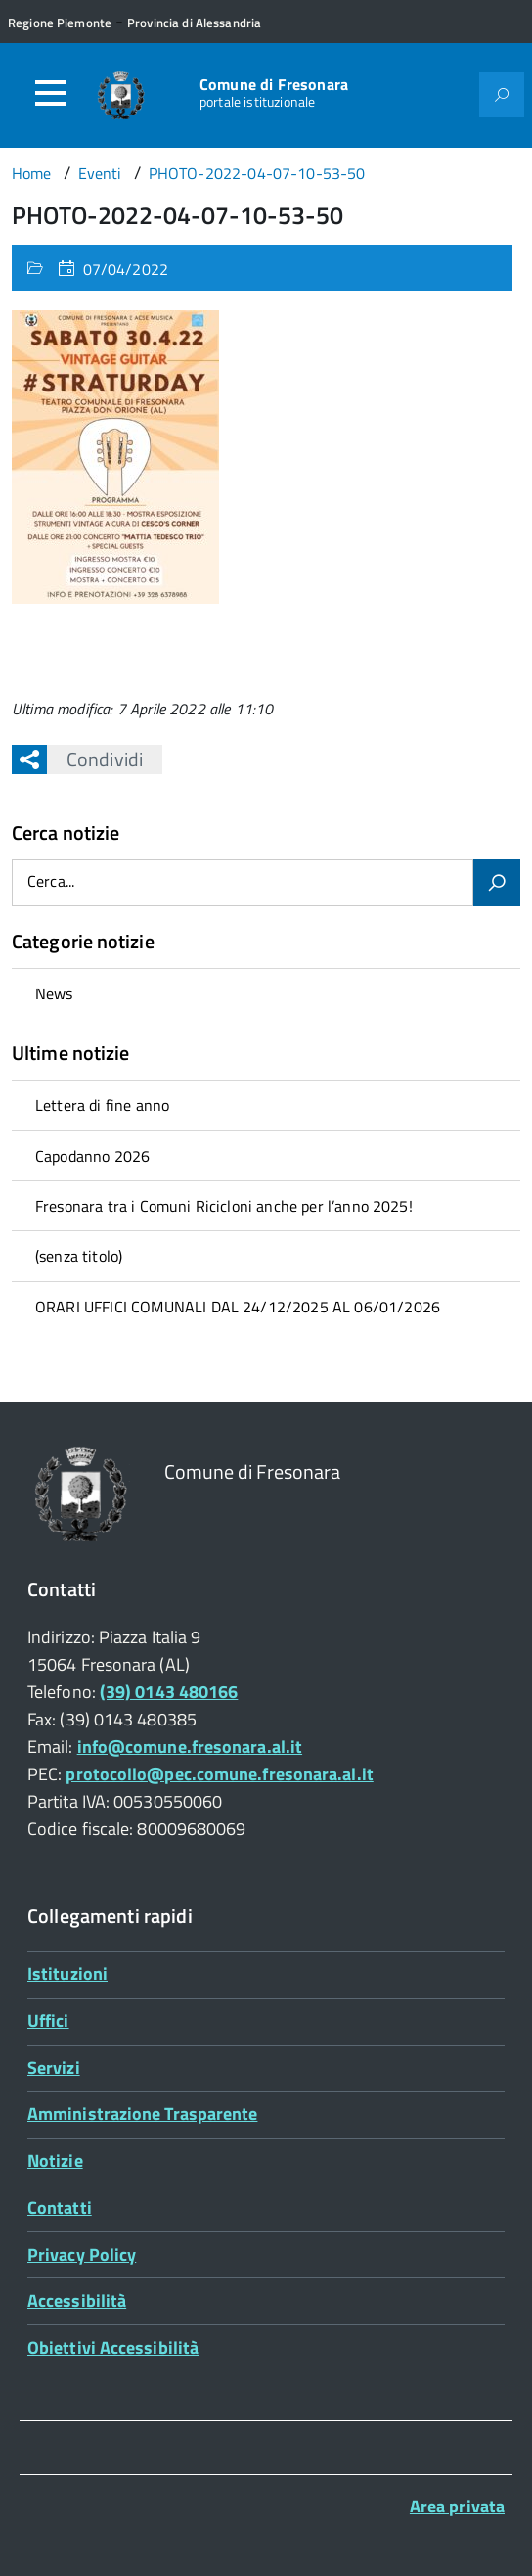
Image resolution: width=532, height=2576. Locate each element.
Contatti (59, 2207)
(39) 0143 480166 (169, 1692)
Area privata (457, 2506)
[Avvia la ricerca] (496, 882)
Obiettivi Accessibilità (113, 2347)
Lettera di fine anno (102, 1105)
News (54, 993)
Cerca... (50, 882)
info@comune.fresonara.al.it (189, 1746)
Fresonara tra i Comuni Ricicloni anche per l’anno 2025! (224, 1206)
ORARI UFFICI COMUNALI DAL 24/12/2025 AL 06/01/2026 (237, 1306)
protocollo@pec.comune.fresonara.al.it (219, 1774)
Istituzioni (67, 1973)
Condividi (95, 759)
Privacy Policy (81, 2254)
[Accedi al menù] (50, 93)
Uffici (48, 2020)
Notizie (55, 2160)
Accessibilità (76, 2300)
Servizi (53, 2067)
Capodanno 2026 (92, 1156)
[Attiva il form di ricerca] (501, 94)
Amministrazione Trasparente (142, 2113)
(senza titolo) (78, 1255)
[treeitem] (266, 993)
